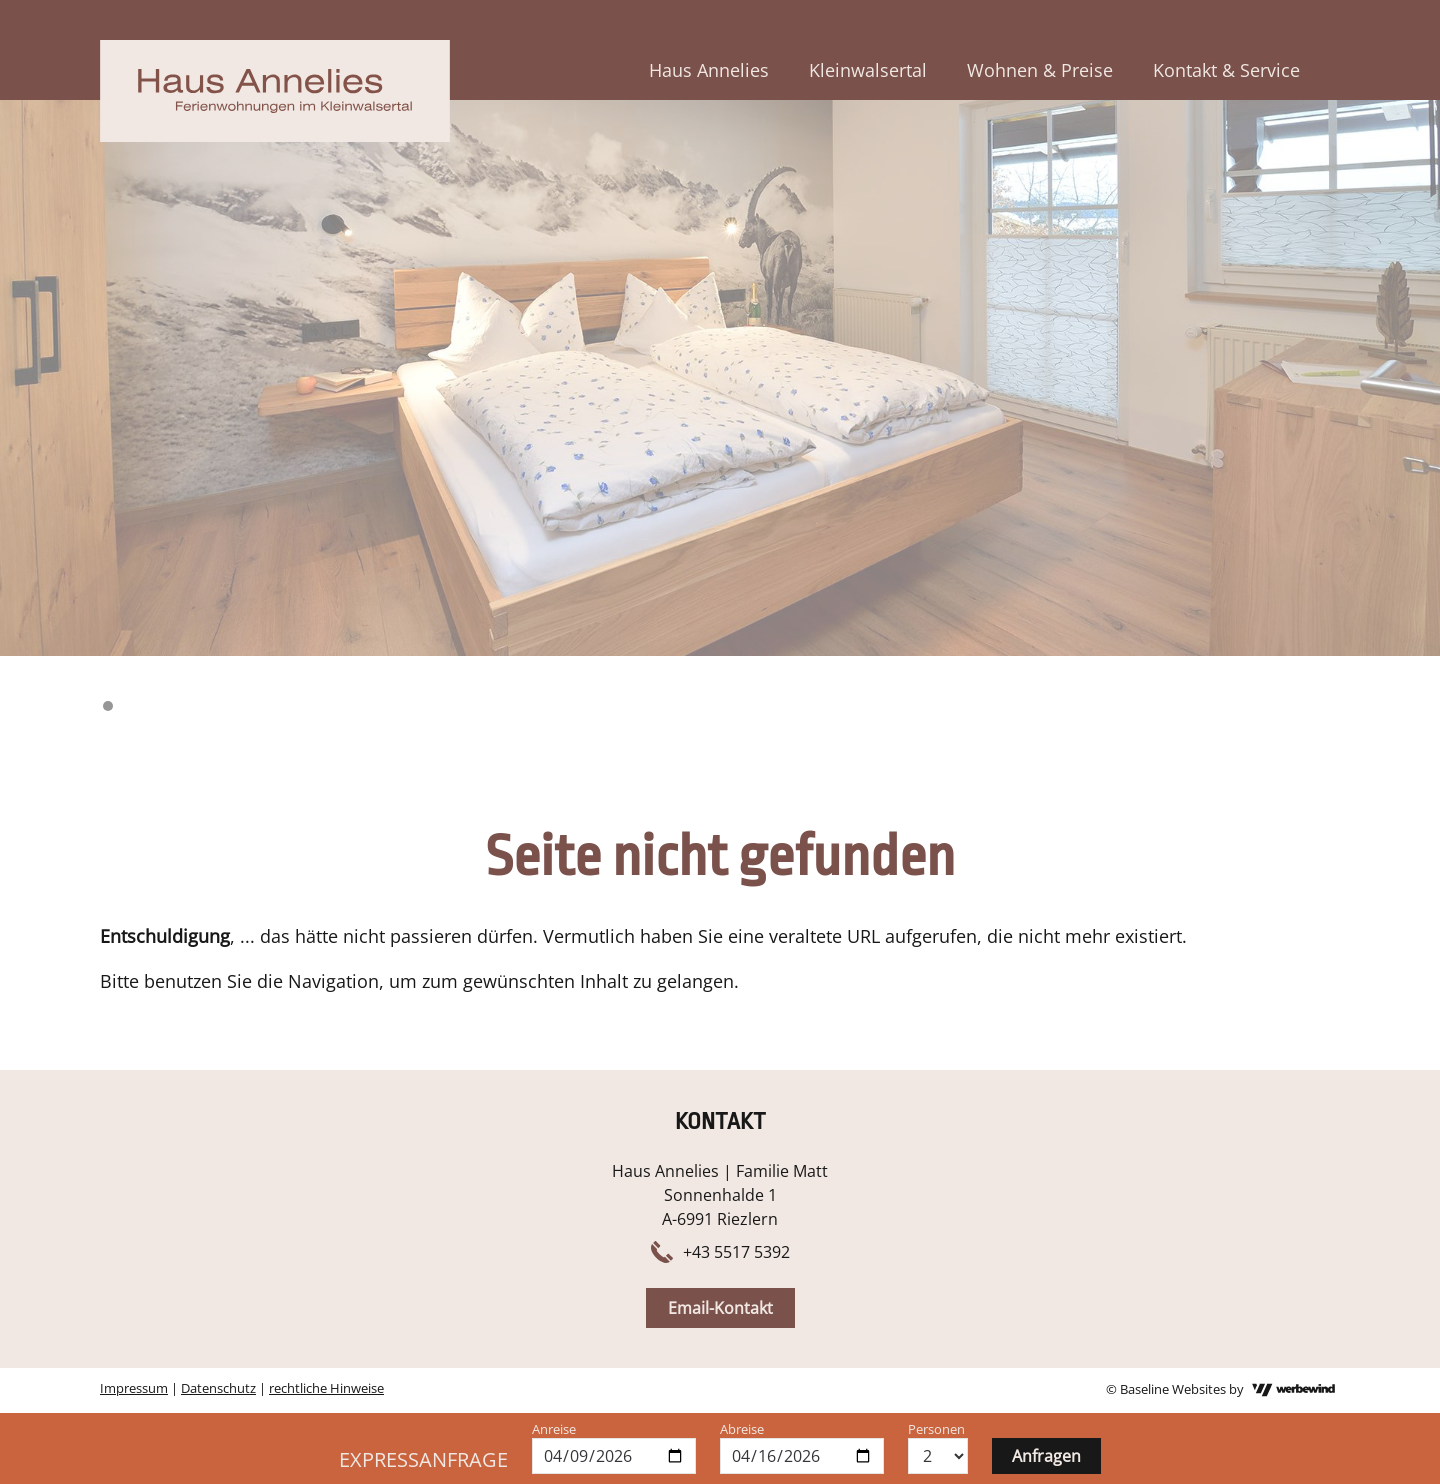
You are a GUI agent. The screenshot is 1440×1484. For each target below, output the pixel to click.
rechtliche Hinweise (326, 1388)
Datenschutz (218, 1388)
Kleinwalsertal (868, 70)
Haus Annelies (709, 70)
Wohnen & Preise (1040, 70)
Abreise (742, 1429)
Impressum (134, 1388)
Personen (936, 1429)
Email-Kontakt (720, 1308)
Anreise (554, 1429)
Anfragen (1046, 1456)
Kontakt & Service (1226, 70)
